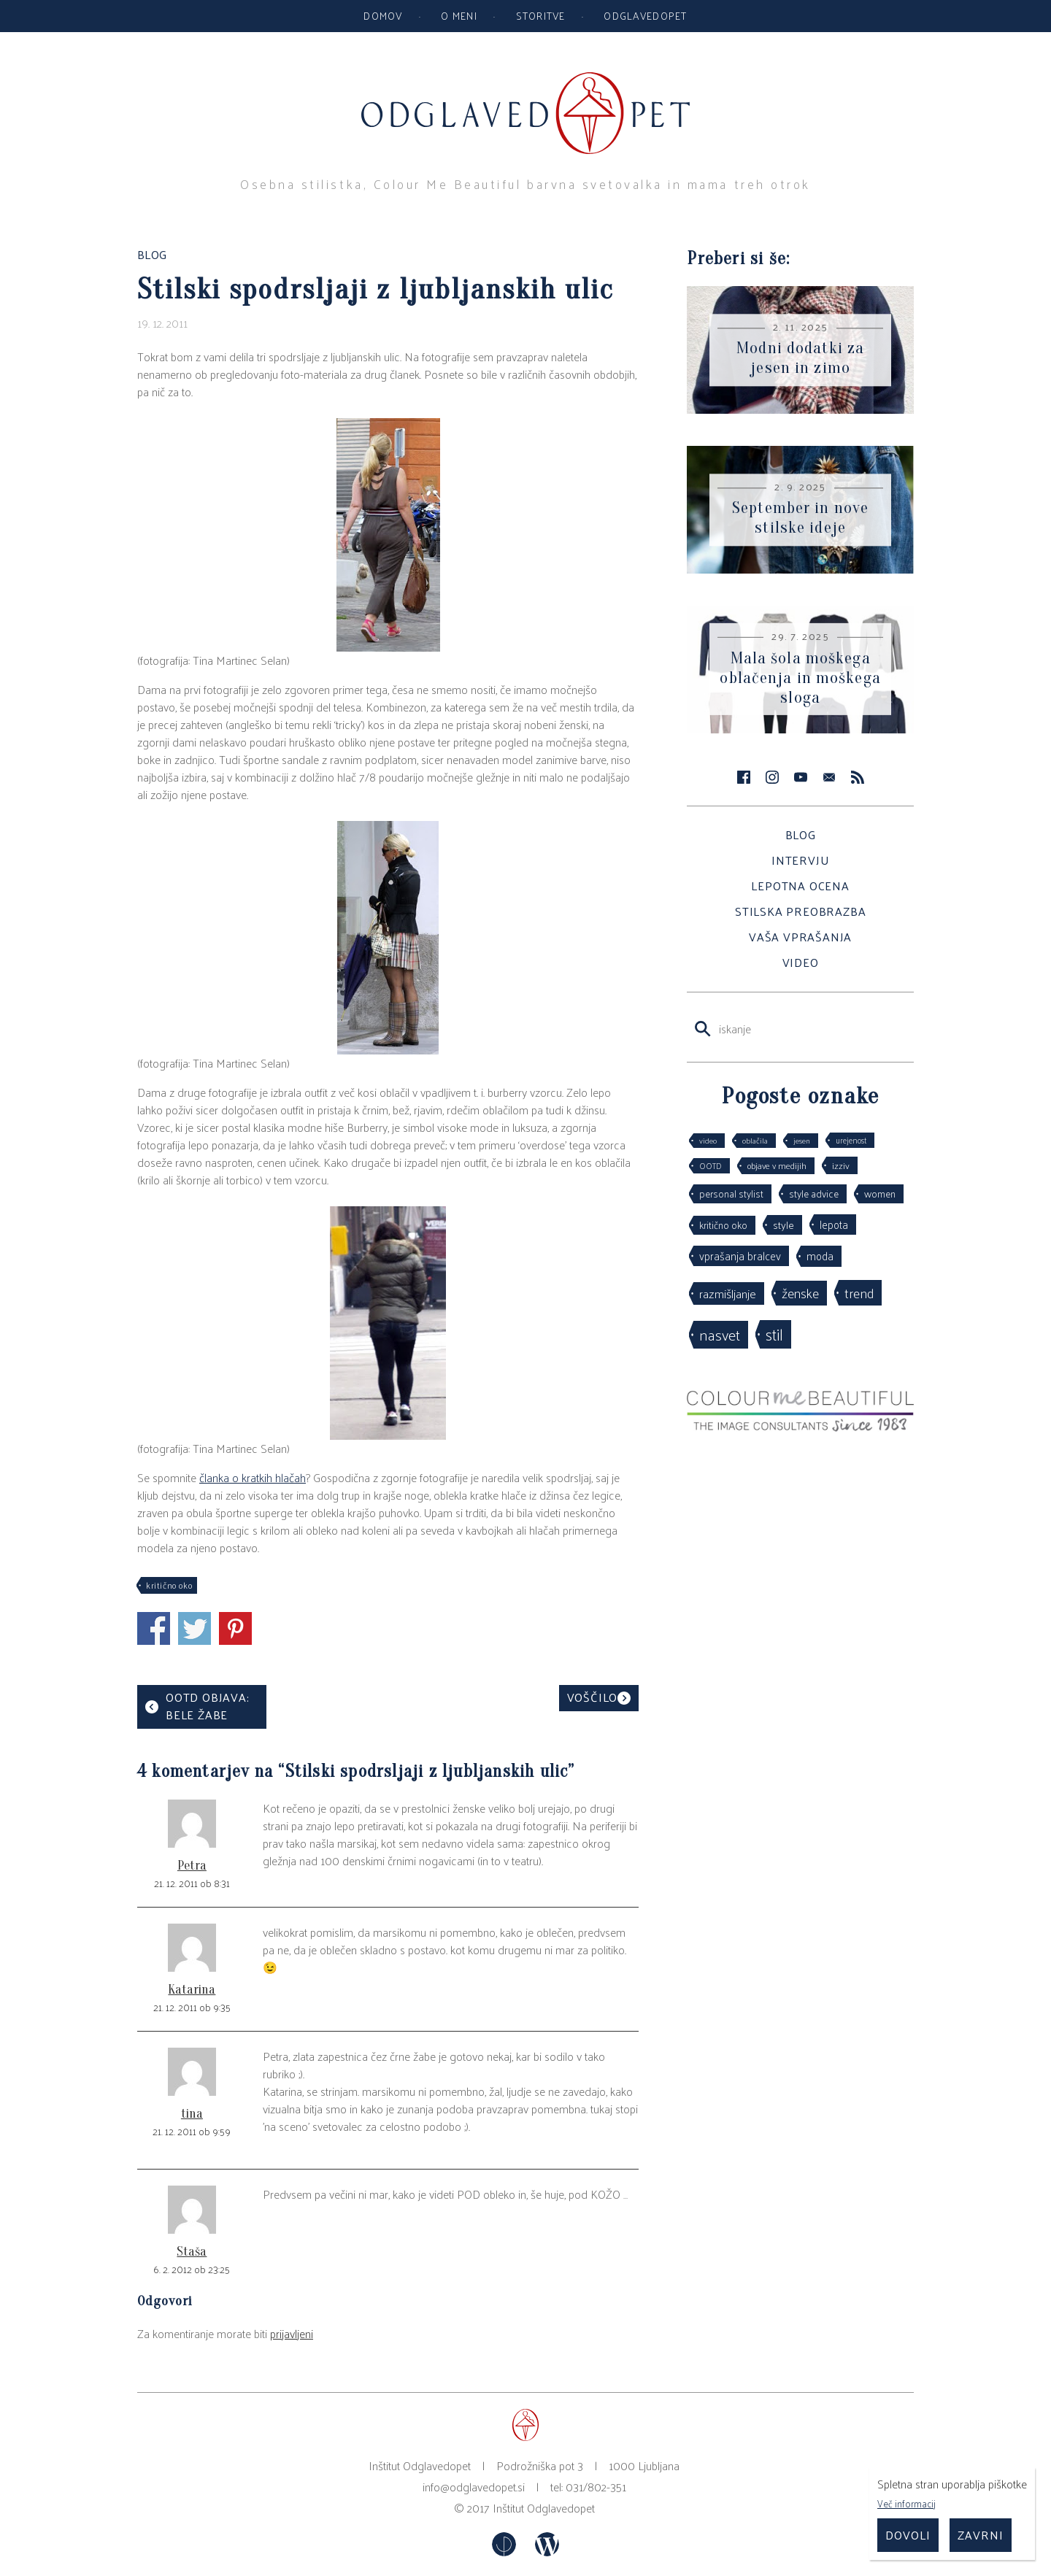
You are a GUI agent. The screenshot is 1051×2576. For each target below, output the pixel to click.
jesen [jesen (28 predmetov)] (801, 1140)
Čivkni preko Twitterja (194, 1628)
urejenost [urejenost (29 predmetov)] (851, 1140)
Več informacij (906, 2503)
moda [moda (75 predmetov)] (820, 1256)
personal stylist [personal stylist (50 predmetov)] (731, 1193)
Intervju (800, 860)
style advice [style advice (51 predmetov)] (814, 1193)
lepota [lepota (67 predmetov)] (834, 1224)
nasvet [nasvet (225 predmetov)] (719, 1334)
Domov (382, 15)
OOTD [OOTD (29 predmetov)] (710, 1165)
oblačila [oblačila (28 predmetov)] (755, 1140)
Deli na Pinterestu (235, 1628)
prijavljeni (291, 2333)
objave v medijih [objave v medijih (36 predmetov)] (776, 1165)
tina (192, 2113)
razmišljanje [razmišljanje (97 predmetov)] (727, 1293)
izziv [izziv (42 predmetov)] (841, 1165)
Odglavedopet (645, 15)
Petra (192, 1865)
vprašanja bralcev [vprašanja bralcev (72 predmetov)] (740, 1255)
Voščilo (592, 1697)
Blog (800, 834)
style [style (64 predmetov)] (783, 1224)
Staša (192, 2251)
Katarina (191, 1989)
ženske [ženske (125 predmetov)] (800, 1293)
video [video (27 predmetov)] (708, 1140)
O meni (459, 15)
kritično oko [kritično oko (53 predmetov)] (723, 1225)
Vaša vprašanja (800, 936)
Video (800, 962)
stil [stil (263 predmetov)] (774, 1334)
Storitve (541, 15)
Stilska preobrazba (800, 911)
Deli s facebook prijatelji (153, 1628)
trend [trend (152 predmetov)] (859, 1292)
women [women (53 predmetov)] (880, 1193)
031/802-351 (596, 2486)
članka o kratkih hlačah (252, 1477)
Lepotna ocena (800, 885)
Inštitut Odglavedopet (544, 2507)
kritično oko (169, 1585)
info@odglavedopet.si (474, 2486)
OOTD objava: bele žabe (208, 1705)
